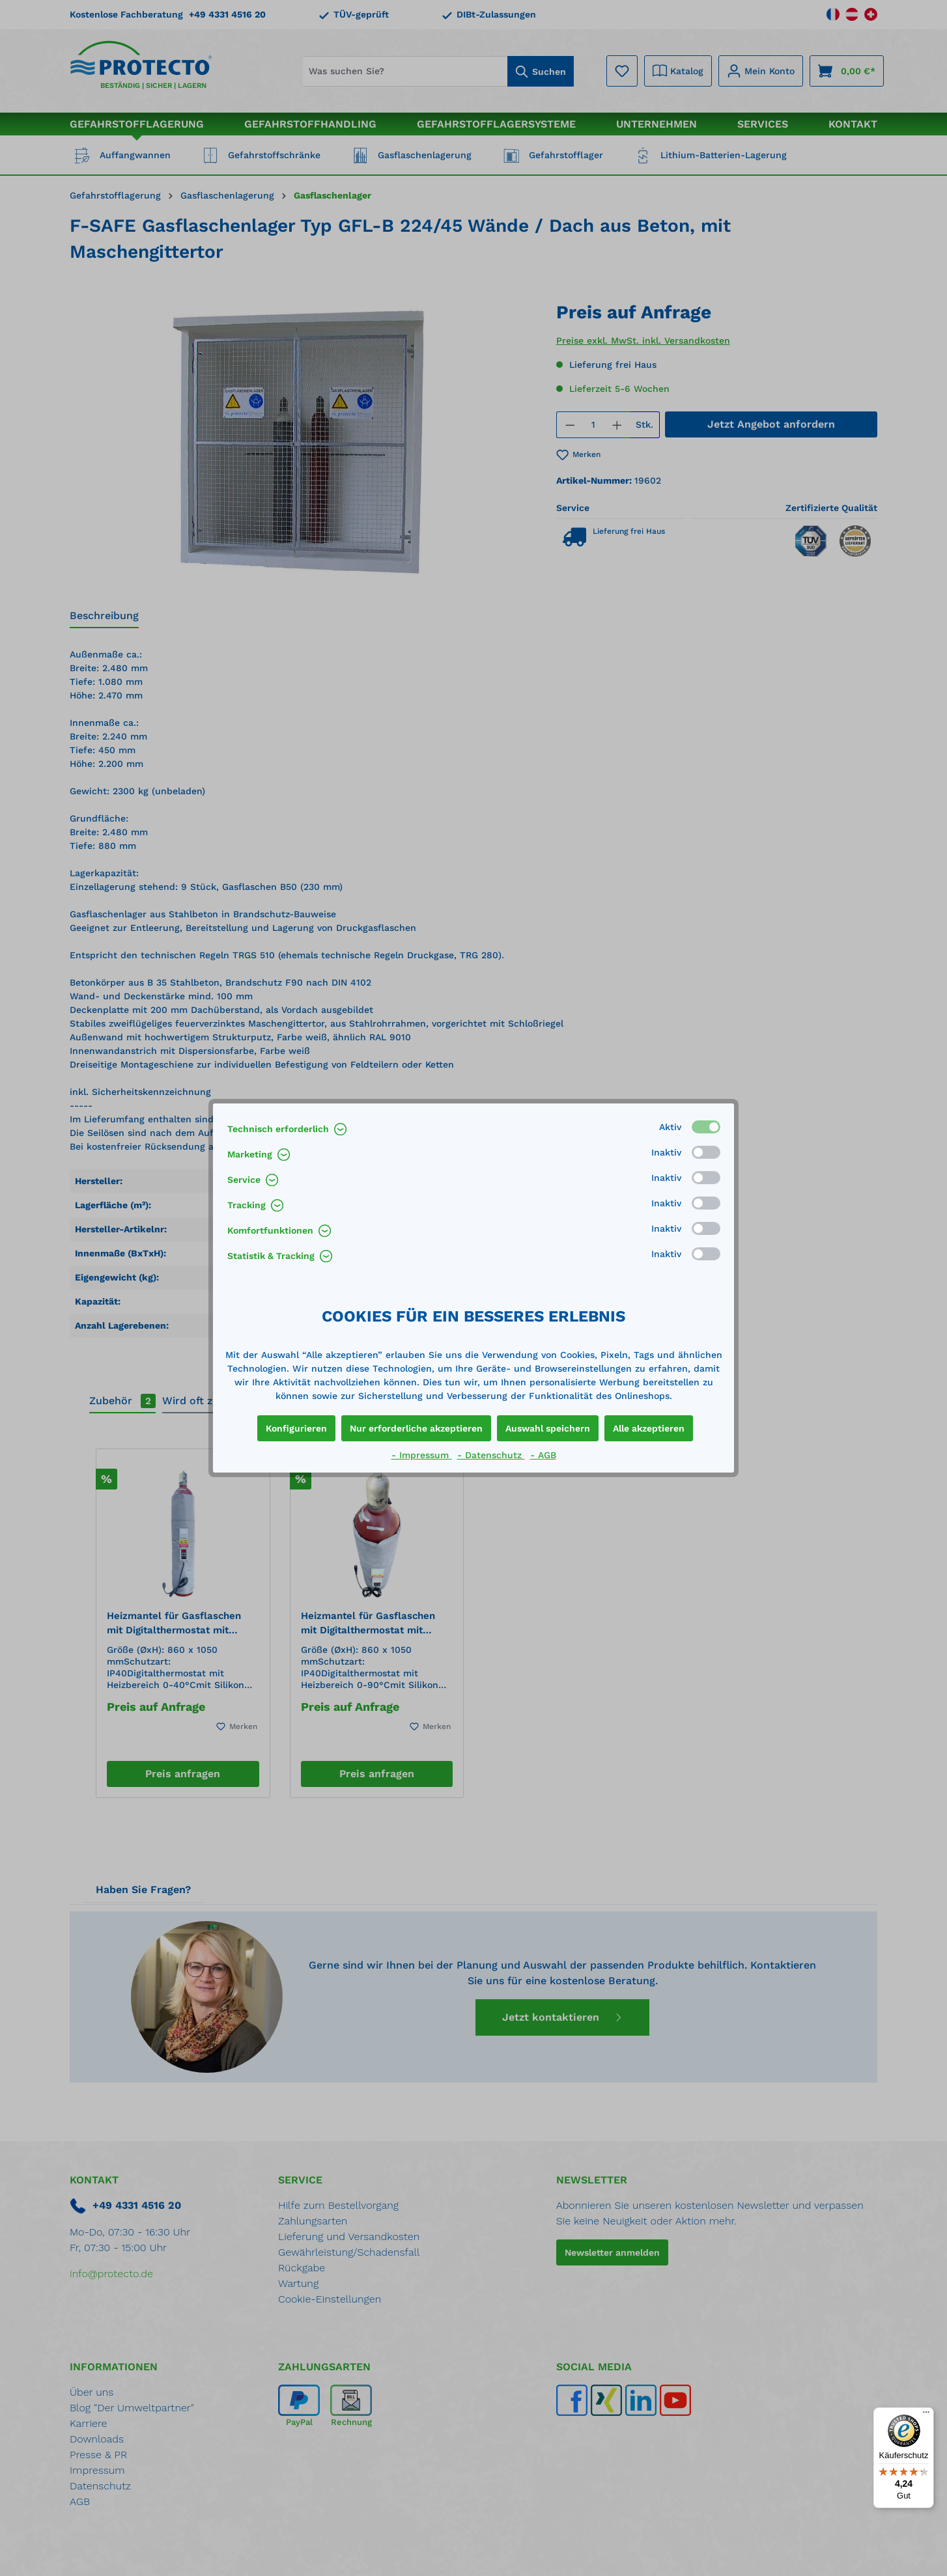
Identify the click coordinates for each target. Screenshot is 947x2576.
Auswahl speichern (547, 1428)
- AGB (543, 1455)
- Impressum (421, 1455)
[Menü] (926, 2415)
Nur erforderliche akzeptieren (416, 1428)
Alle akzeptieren (649, 1428)
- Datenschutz (491, 1455)
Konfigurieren (296, 1428)
